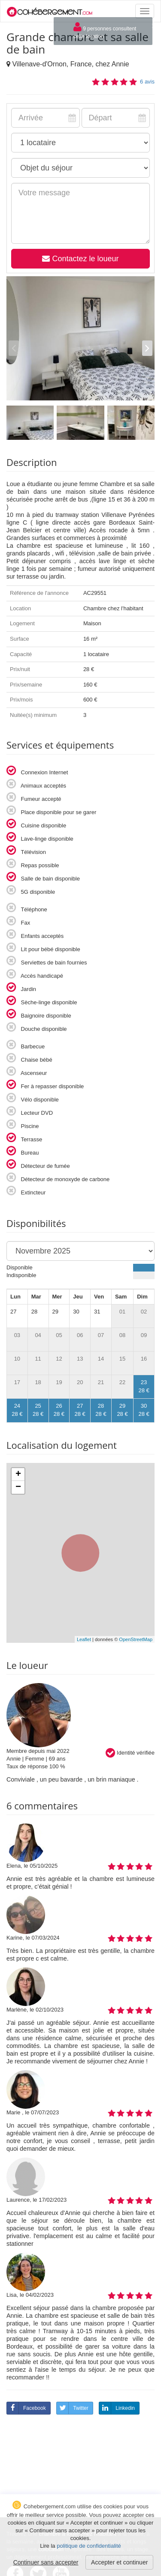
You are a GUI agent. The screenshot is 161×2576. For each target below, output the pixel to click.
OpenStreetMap (135, 1639)
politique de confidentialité (89, 2546)
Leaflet (84, 1639)
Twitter (72, 2408)
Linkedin (117, 2408)
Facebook (26, 2408)
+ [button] (18, 1474)
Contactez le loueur (80, 258)
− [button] (18, 1487)
